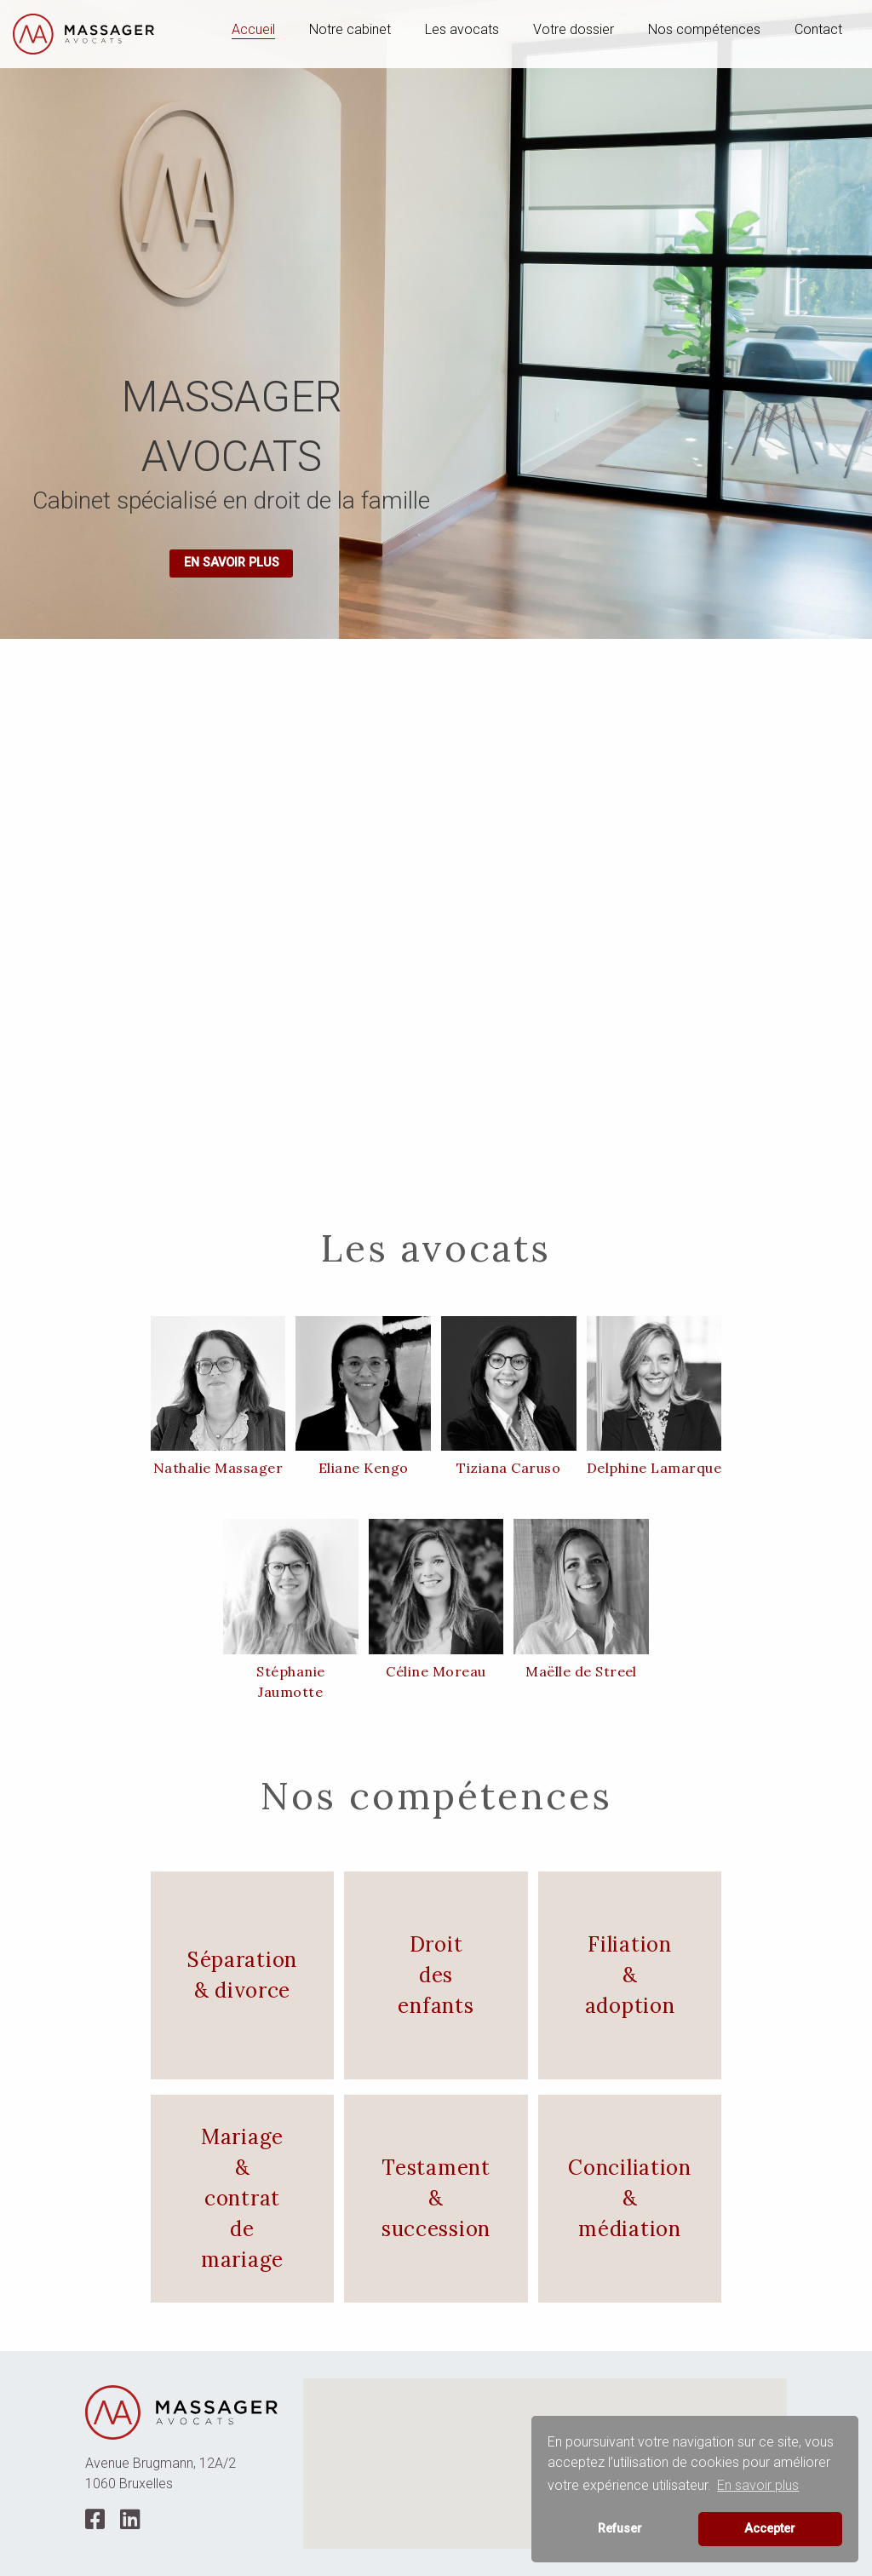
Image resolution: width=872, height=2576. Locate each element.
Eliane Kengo (363, 1467)
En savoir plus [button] (758, 2485)
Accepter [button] (769, 2528)
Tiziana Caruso (508, 1467)
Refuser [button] (620, 2528)
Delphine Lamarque (654, 1467)
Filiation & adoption (630, 1975)
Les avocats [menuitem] (462, 29)
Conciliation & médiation (629, 2198)
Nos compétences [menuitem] (704, 29)
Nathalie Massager (218, 1467)
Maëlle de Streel (581, 1671)
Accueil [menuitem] (253, 29)
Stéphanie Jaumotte (290, 1681)
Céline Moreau (435, 1671)
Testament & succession (436, 2198)
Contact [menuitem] (818, 29)
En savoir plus (231, 562)
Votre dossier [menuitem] (573, 29)
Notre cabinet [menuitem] (350, 29)
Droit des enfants (435, 1975)
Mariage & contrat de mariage (242, 2198)
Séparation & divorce (242, 1975)
